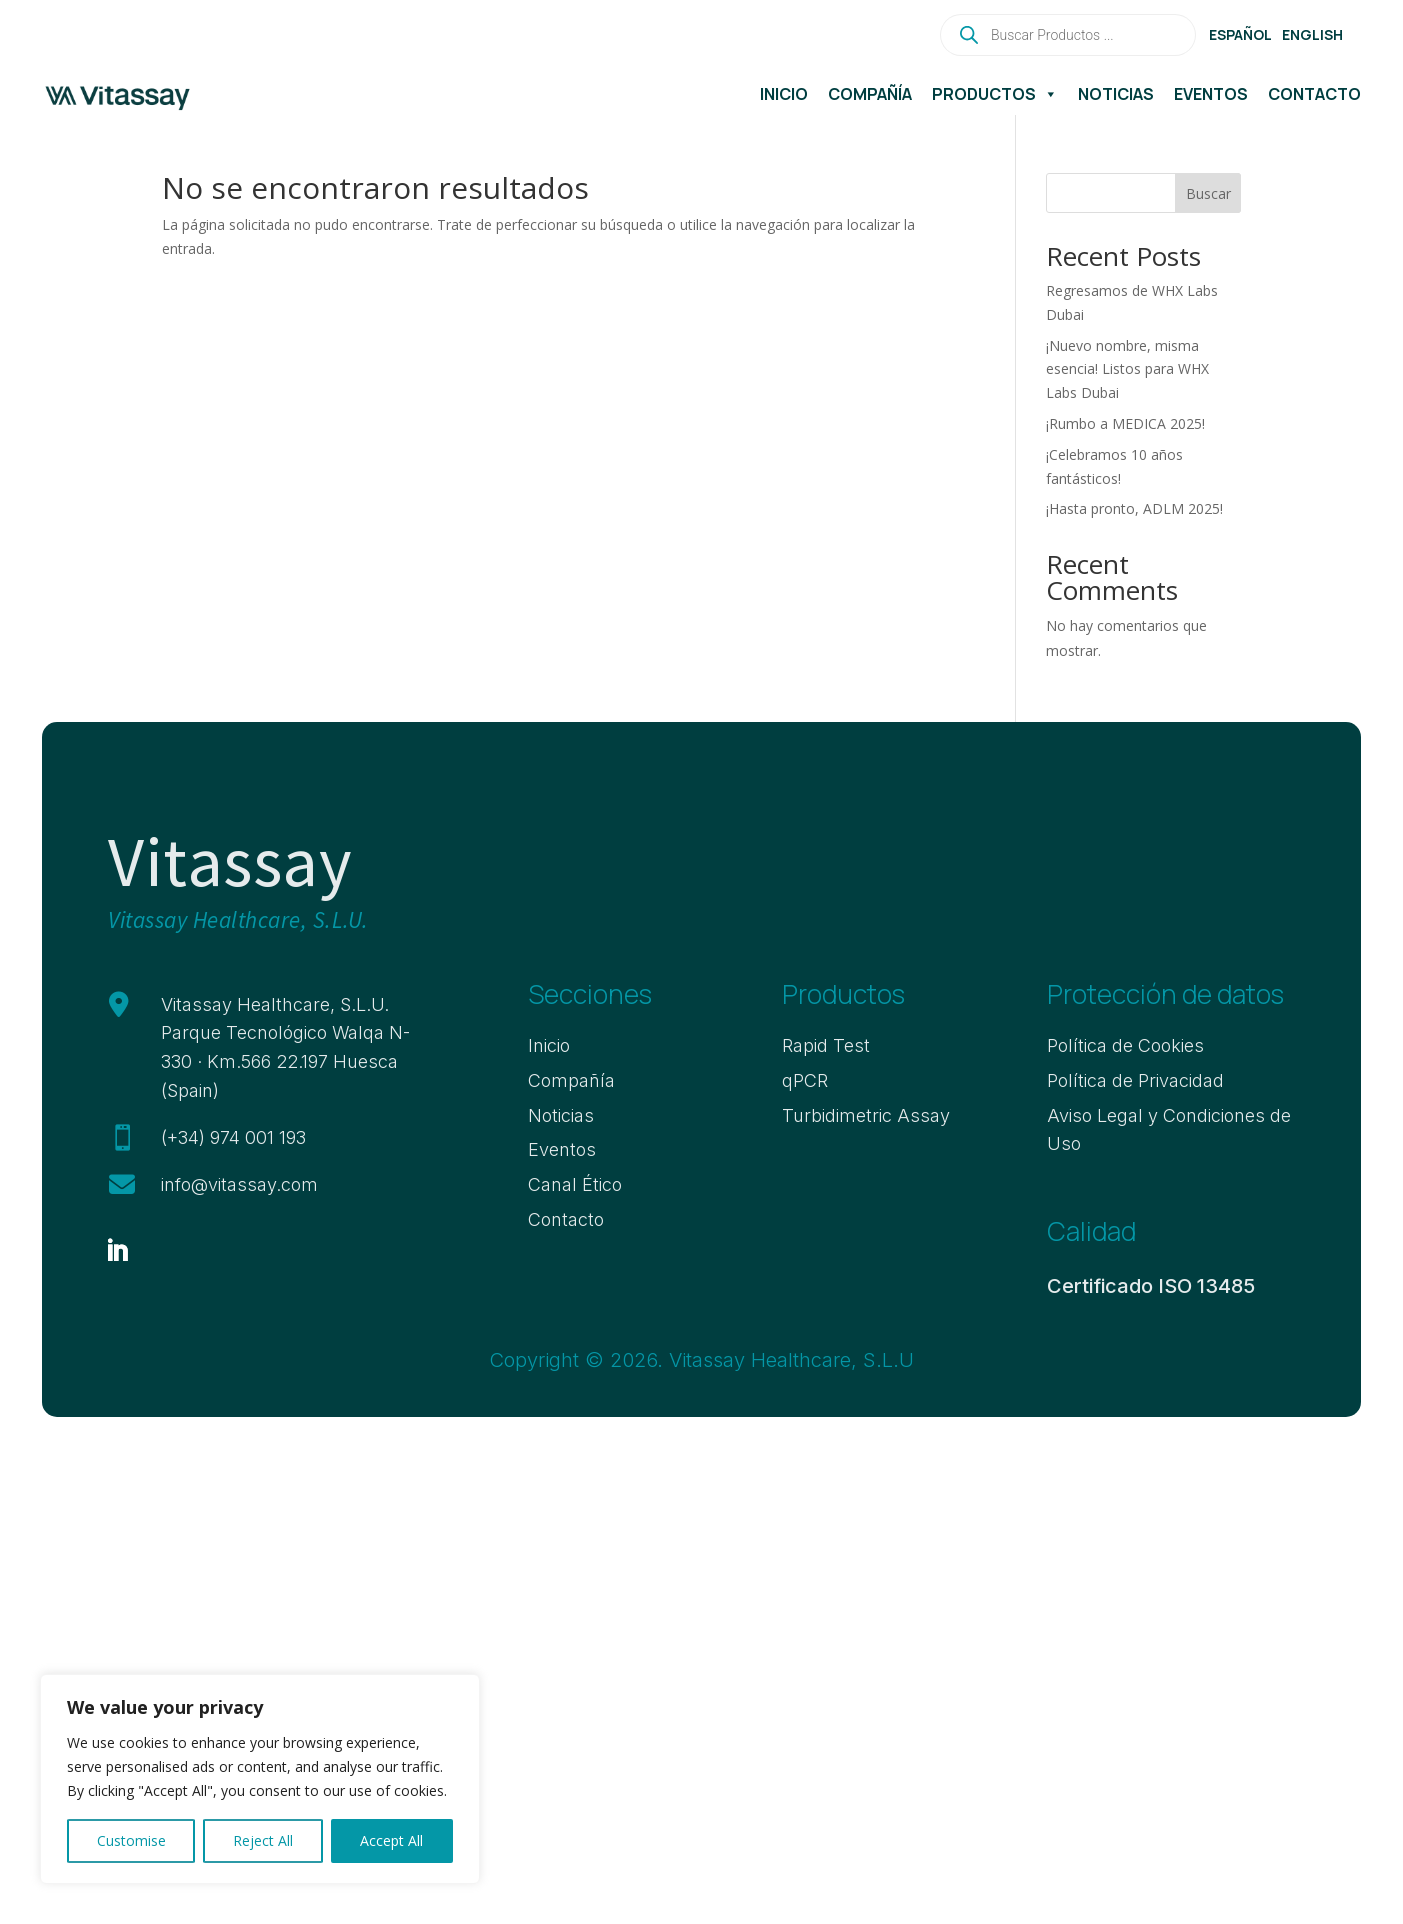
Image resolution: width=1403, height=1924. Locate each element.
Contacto (1314, 94)
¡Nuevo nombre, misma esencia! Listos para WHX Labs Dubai (1127, 369)
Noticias (1116, 94)
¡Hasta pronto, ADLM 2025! (1134, 508)
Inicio (784, 94)
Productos (995, 94)
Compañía (870, 94)
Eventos (1211, 94)
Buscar (1208, 193)
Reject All (263, 1840)
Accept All (391, 1840)
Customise (131, 1840)
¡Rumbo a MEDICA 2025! (1125, 423)
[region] (260, 1779)
